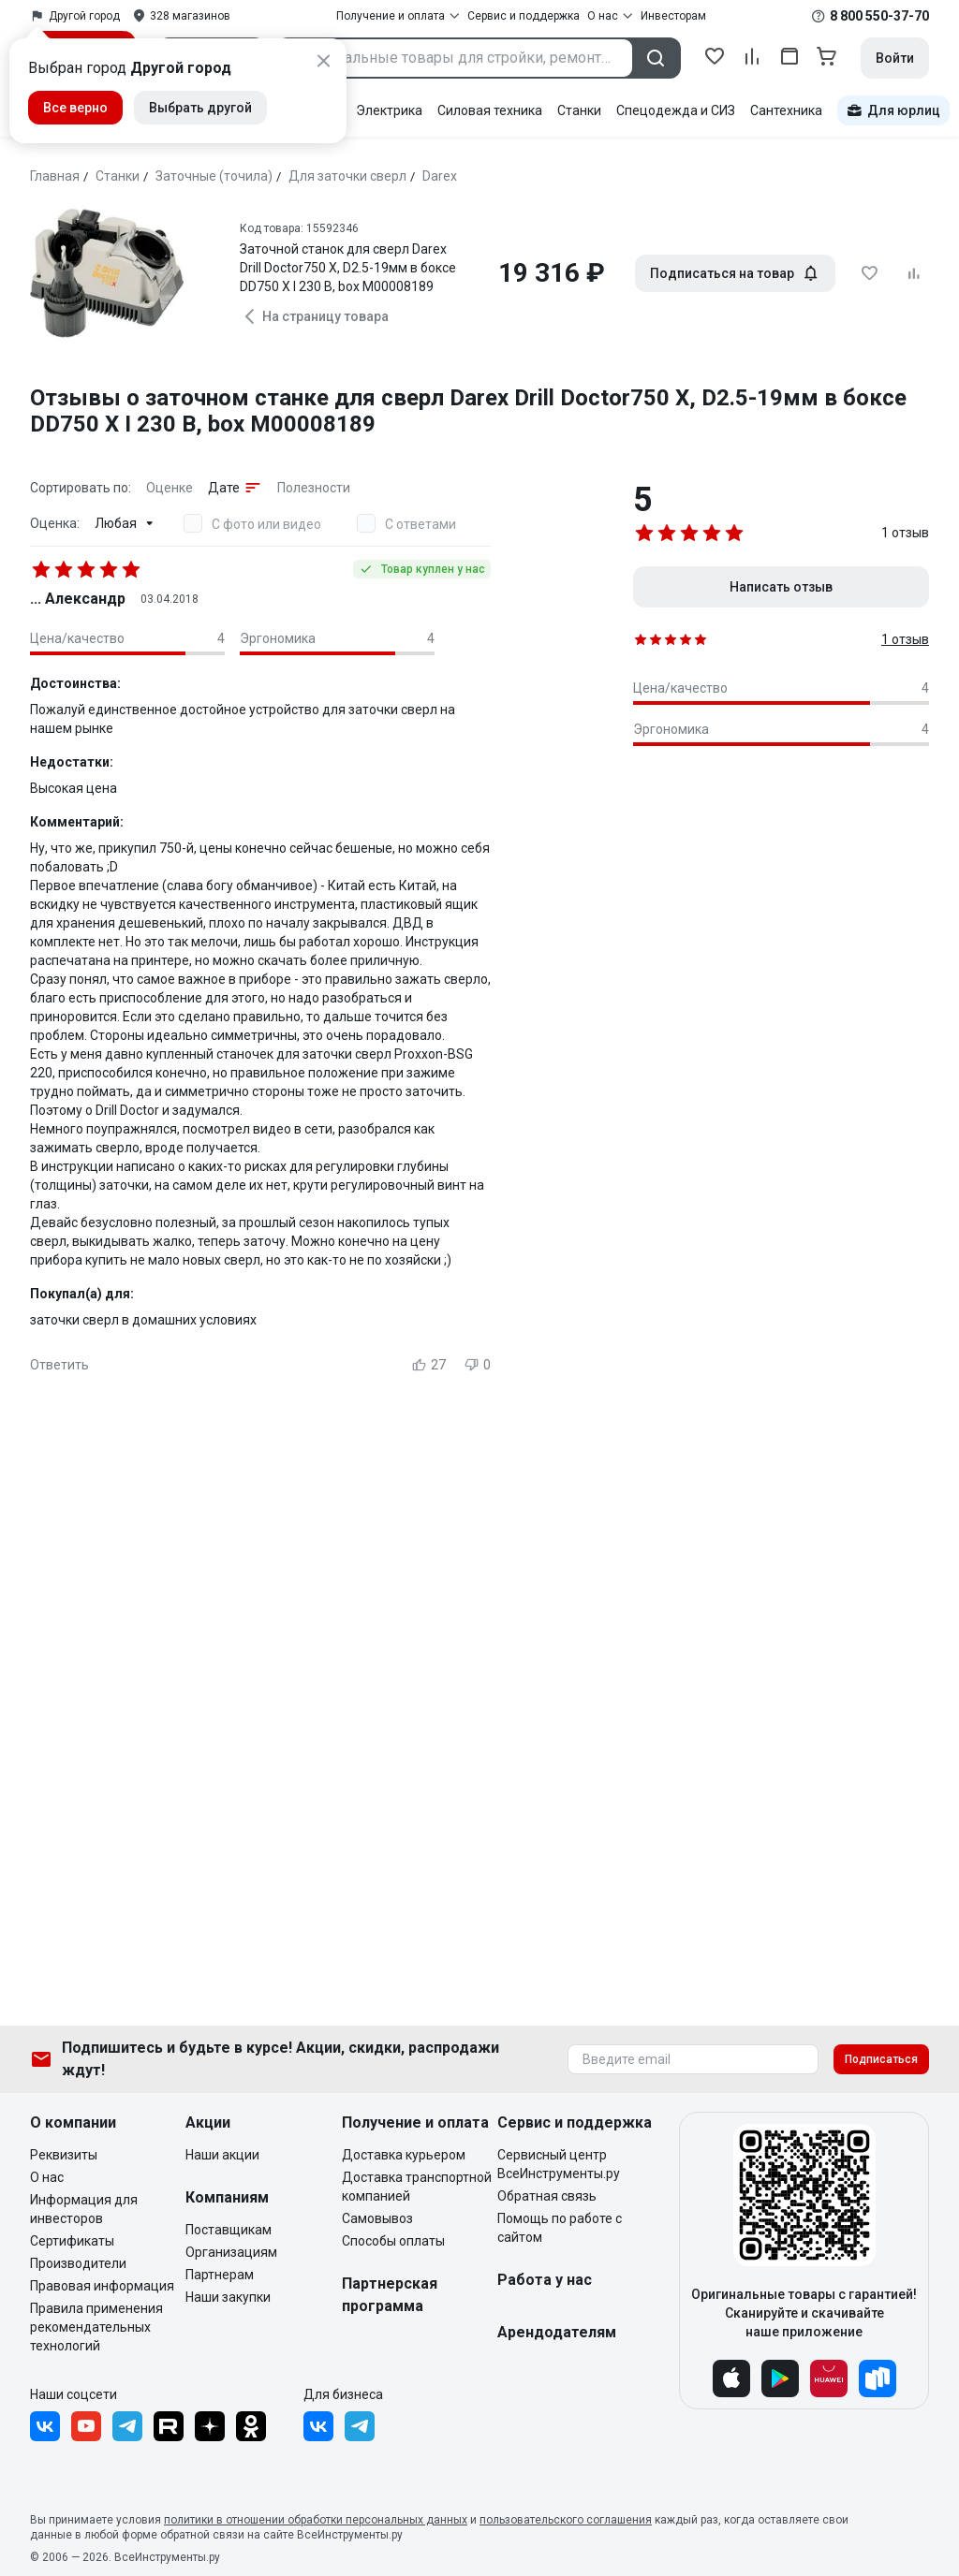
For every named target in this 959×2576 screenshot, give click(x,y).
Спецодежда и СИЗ (675, 110)
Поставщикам (228, 2229)
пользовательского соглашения (566, 2519)
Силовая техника (489, 110)
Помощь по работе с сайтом (559, 2228)
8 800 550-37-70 (879, 15)
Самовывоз (377, 2218)
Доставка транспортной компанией (417, 2186)
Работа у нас (544, 2280)
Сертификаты (72, 2240)
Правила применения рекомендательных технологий (96, 2327)
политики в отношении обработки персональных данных (315, 2519)
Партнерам (219, 2274)
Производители (78, 2263)
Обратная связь (547, 2195)
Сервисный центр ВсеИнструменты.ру (558, 2164)
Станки (579, 110)
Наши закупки (228, 2297)
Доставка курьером (403, 2154)
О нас (47, 2177)
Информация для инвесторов (84, 2209)
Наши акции (222, 2154)
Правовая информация (102, 2285)
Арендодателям (556, 2332)
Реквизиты (63, 2154)
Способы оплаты (393, 2240)
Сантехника (786, 110)
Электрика (389, 110)
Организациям (231, 2252)
